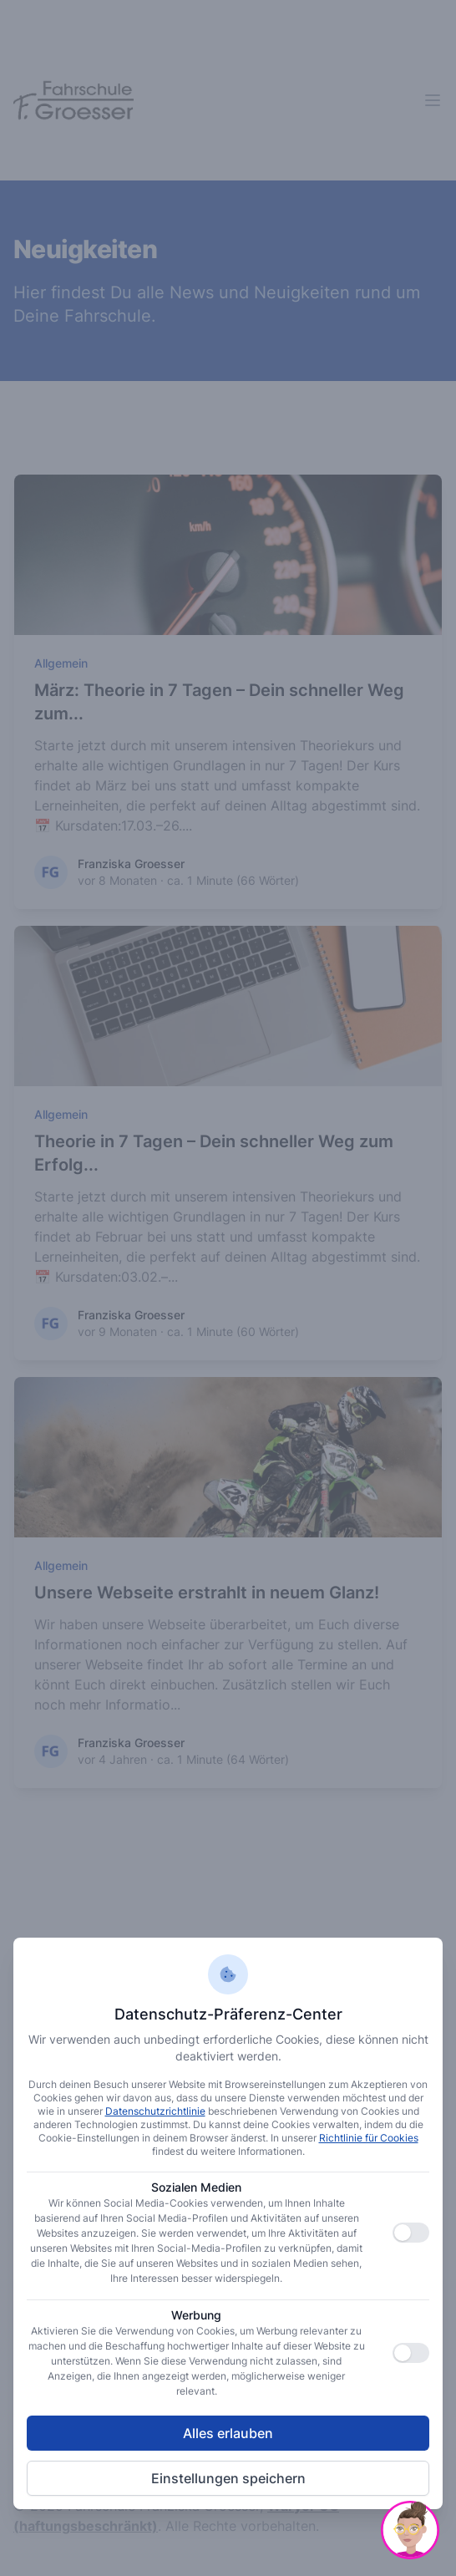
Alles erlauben (228, 2433)
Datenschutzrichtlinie (155, 2111)
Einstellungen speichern (228, 2478)
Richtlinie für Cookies (368, 2137)
